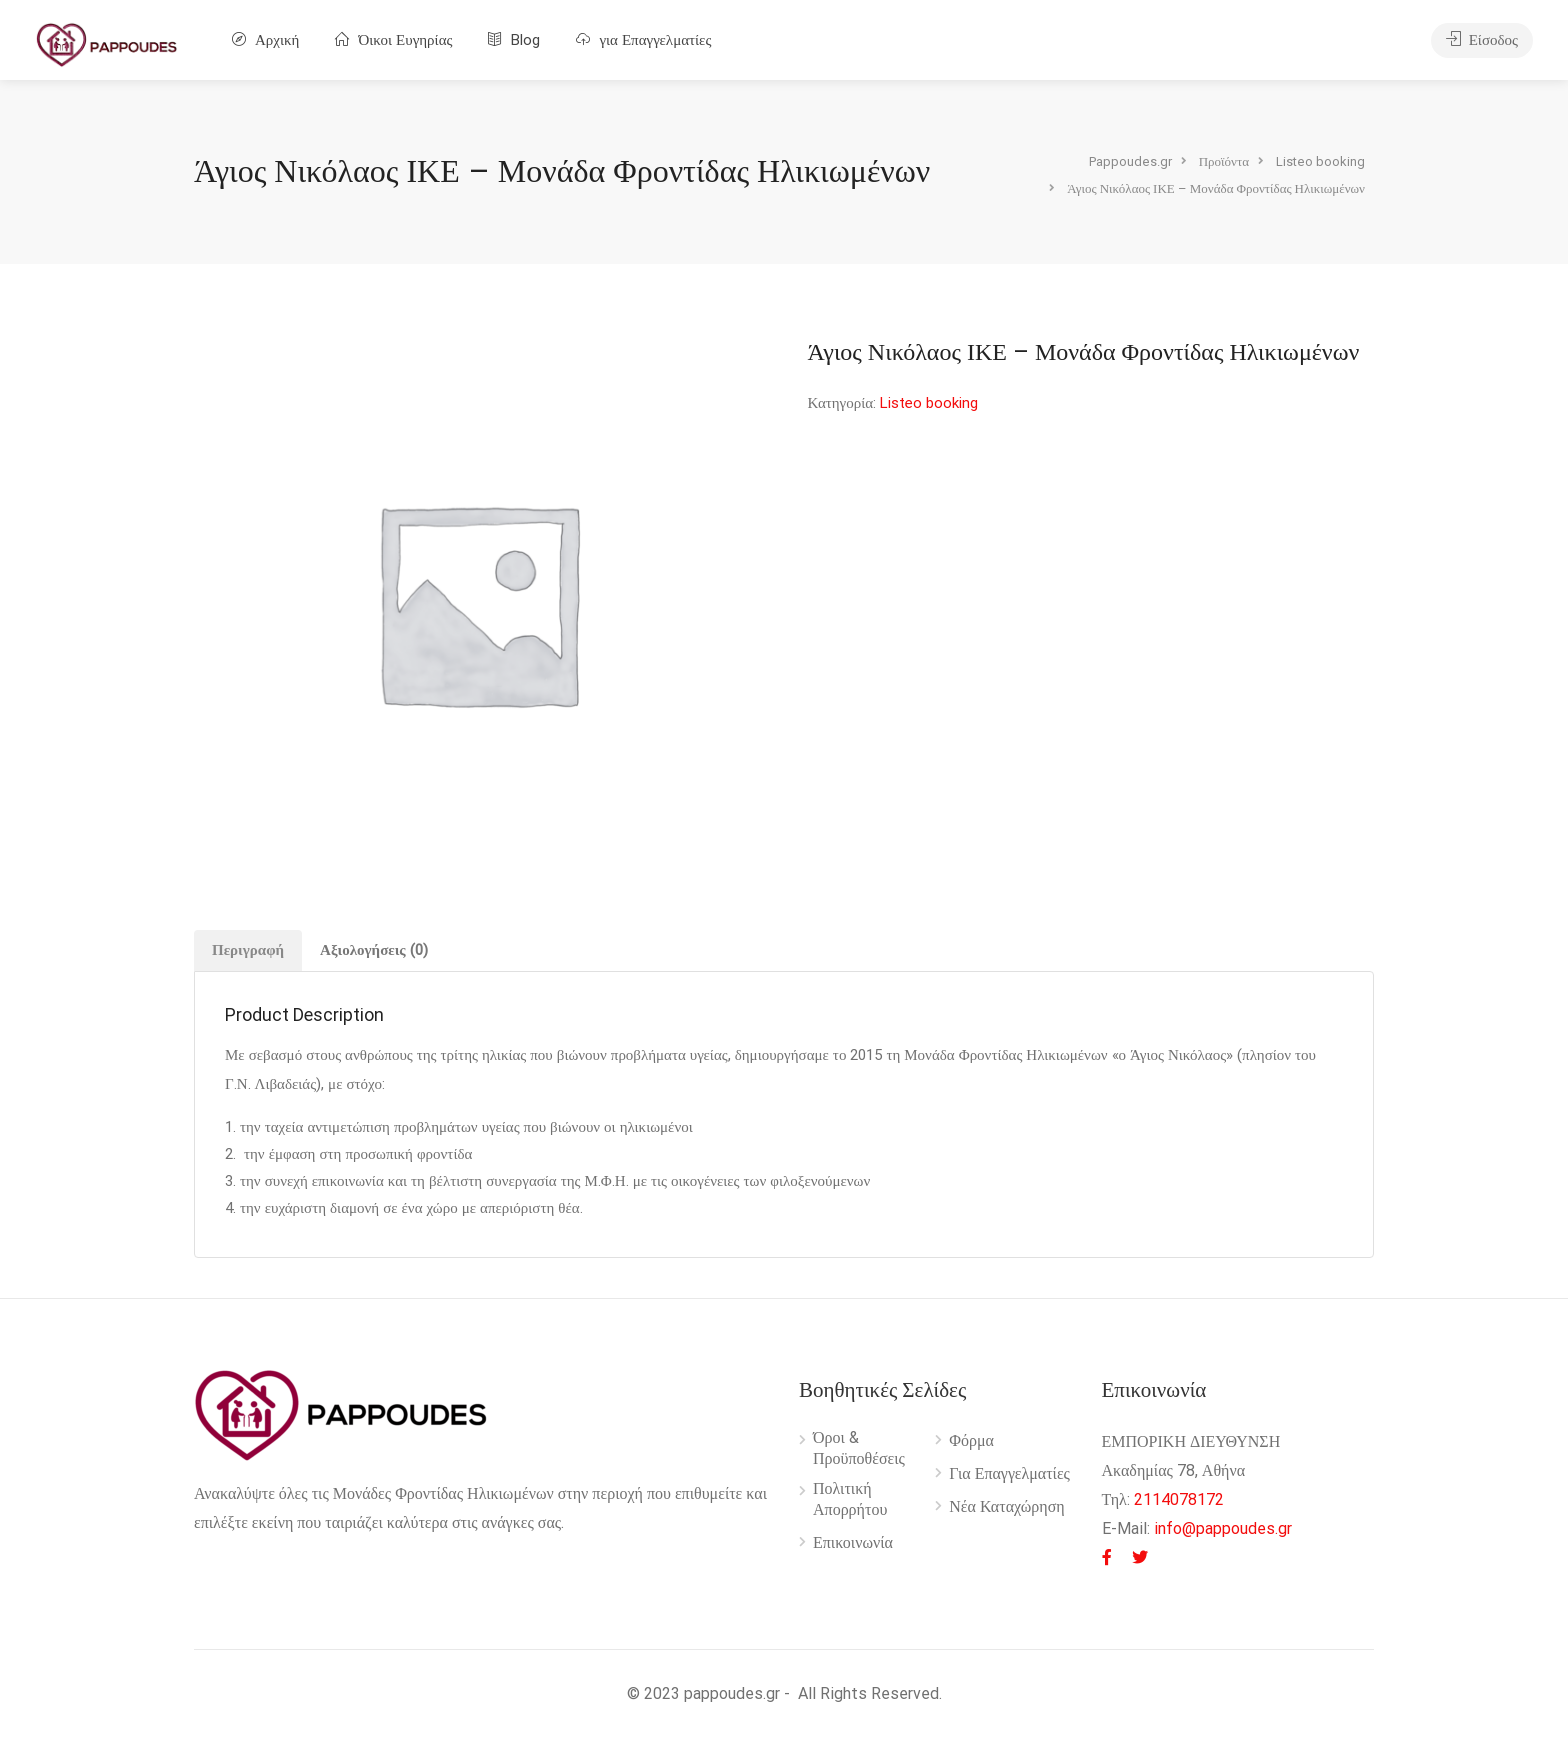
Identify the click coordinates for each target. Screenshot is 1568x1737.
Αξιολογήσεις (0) (374, 950)
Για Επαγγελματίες (1009, 1473)
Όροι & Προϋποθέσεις (859, 1448)
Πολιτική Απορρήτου (850, 1499)
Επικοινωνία (853, 1542)
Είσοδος (1482, 40)
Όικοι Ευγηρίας (393, 40)
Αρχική (265, 40)
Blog (514, 40)
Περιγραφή (248, 950)
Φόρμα (971, 1440)
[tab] (248, 950)
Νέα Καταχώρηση (1006, 1506)
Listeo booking (929, 403)
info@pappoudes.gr (1223, 1528)
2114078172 (1179, 1499)
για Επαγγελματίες (643, 40)
